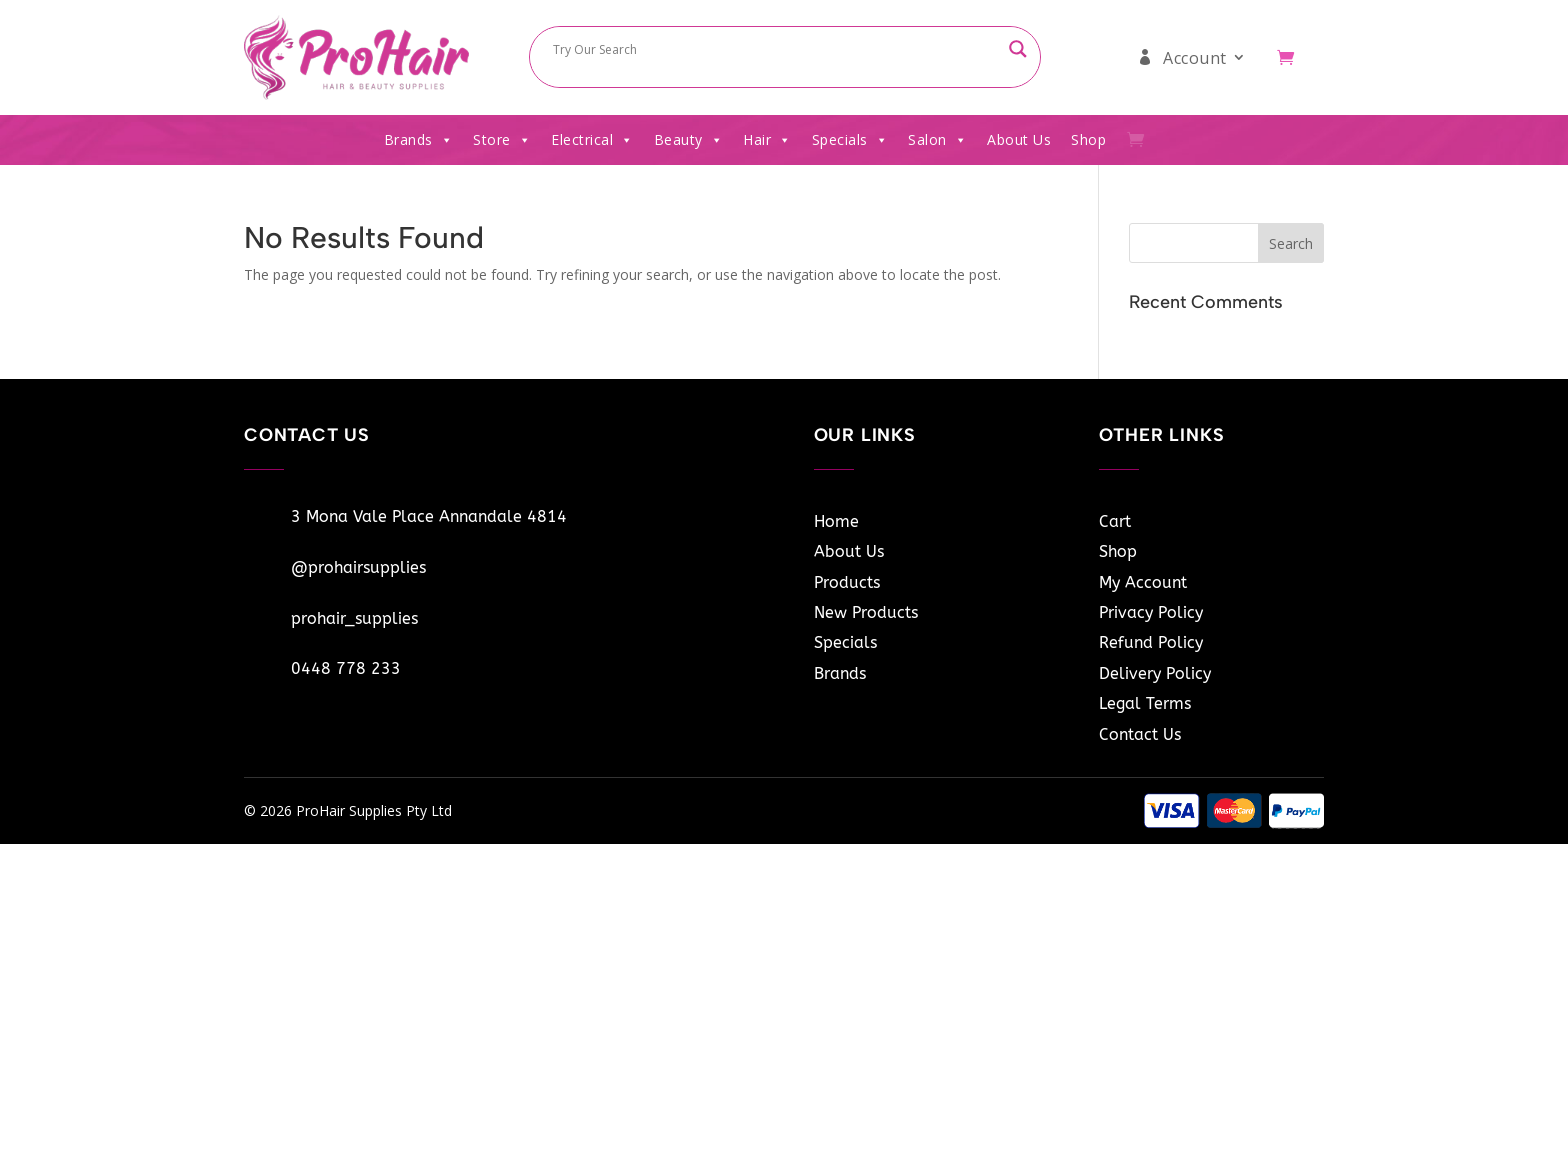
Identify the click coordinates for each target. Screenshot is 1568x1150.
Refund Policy (1151, 642)
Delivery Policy (1155, 673)
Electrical (592, 140)
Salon (937, 140)
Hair (767, 140)
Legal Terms (1145, 703)
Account (1195, 58)
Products (847, 582)
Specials (850, 140)
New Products (866, 612)
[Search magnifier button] (1018, 49)
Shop (1088, 139)
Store (502, 140)
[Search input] (776, 49)
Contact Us (1140, 734)
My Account (1143, 582)
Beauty (689, 140)
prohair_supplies (354, 618)
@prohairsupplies (358, 567)
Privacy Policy (1151, 612)
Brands (419, 140)
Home (836, 521)
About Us (1019, 139)
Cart (1115, 521)
